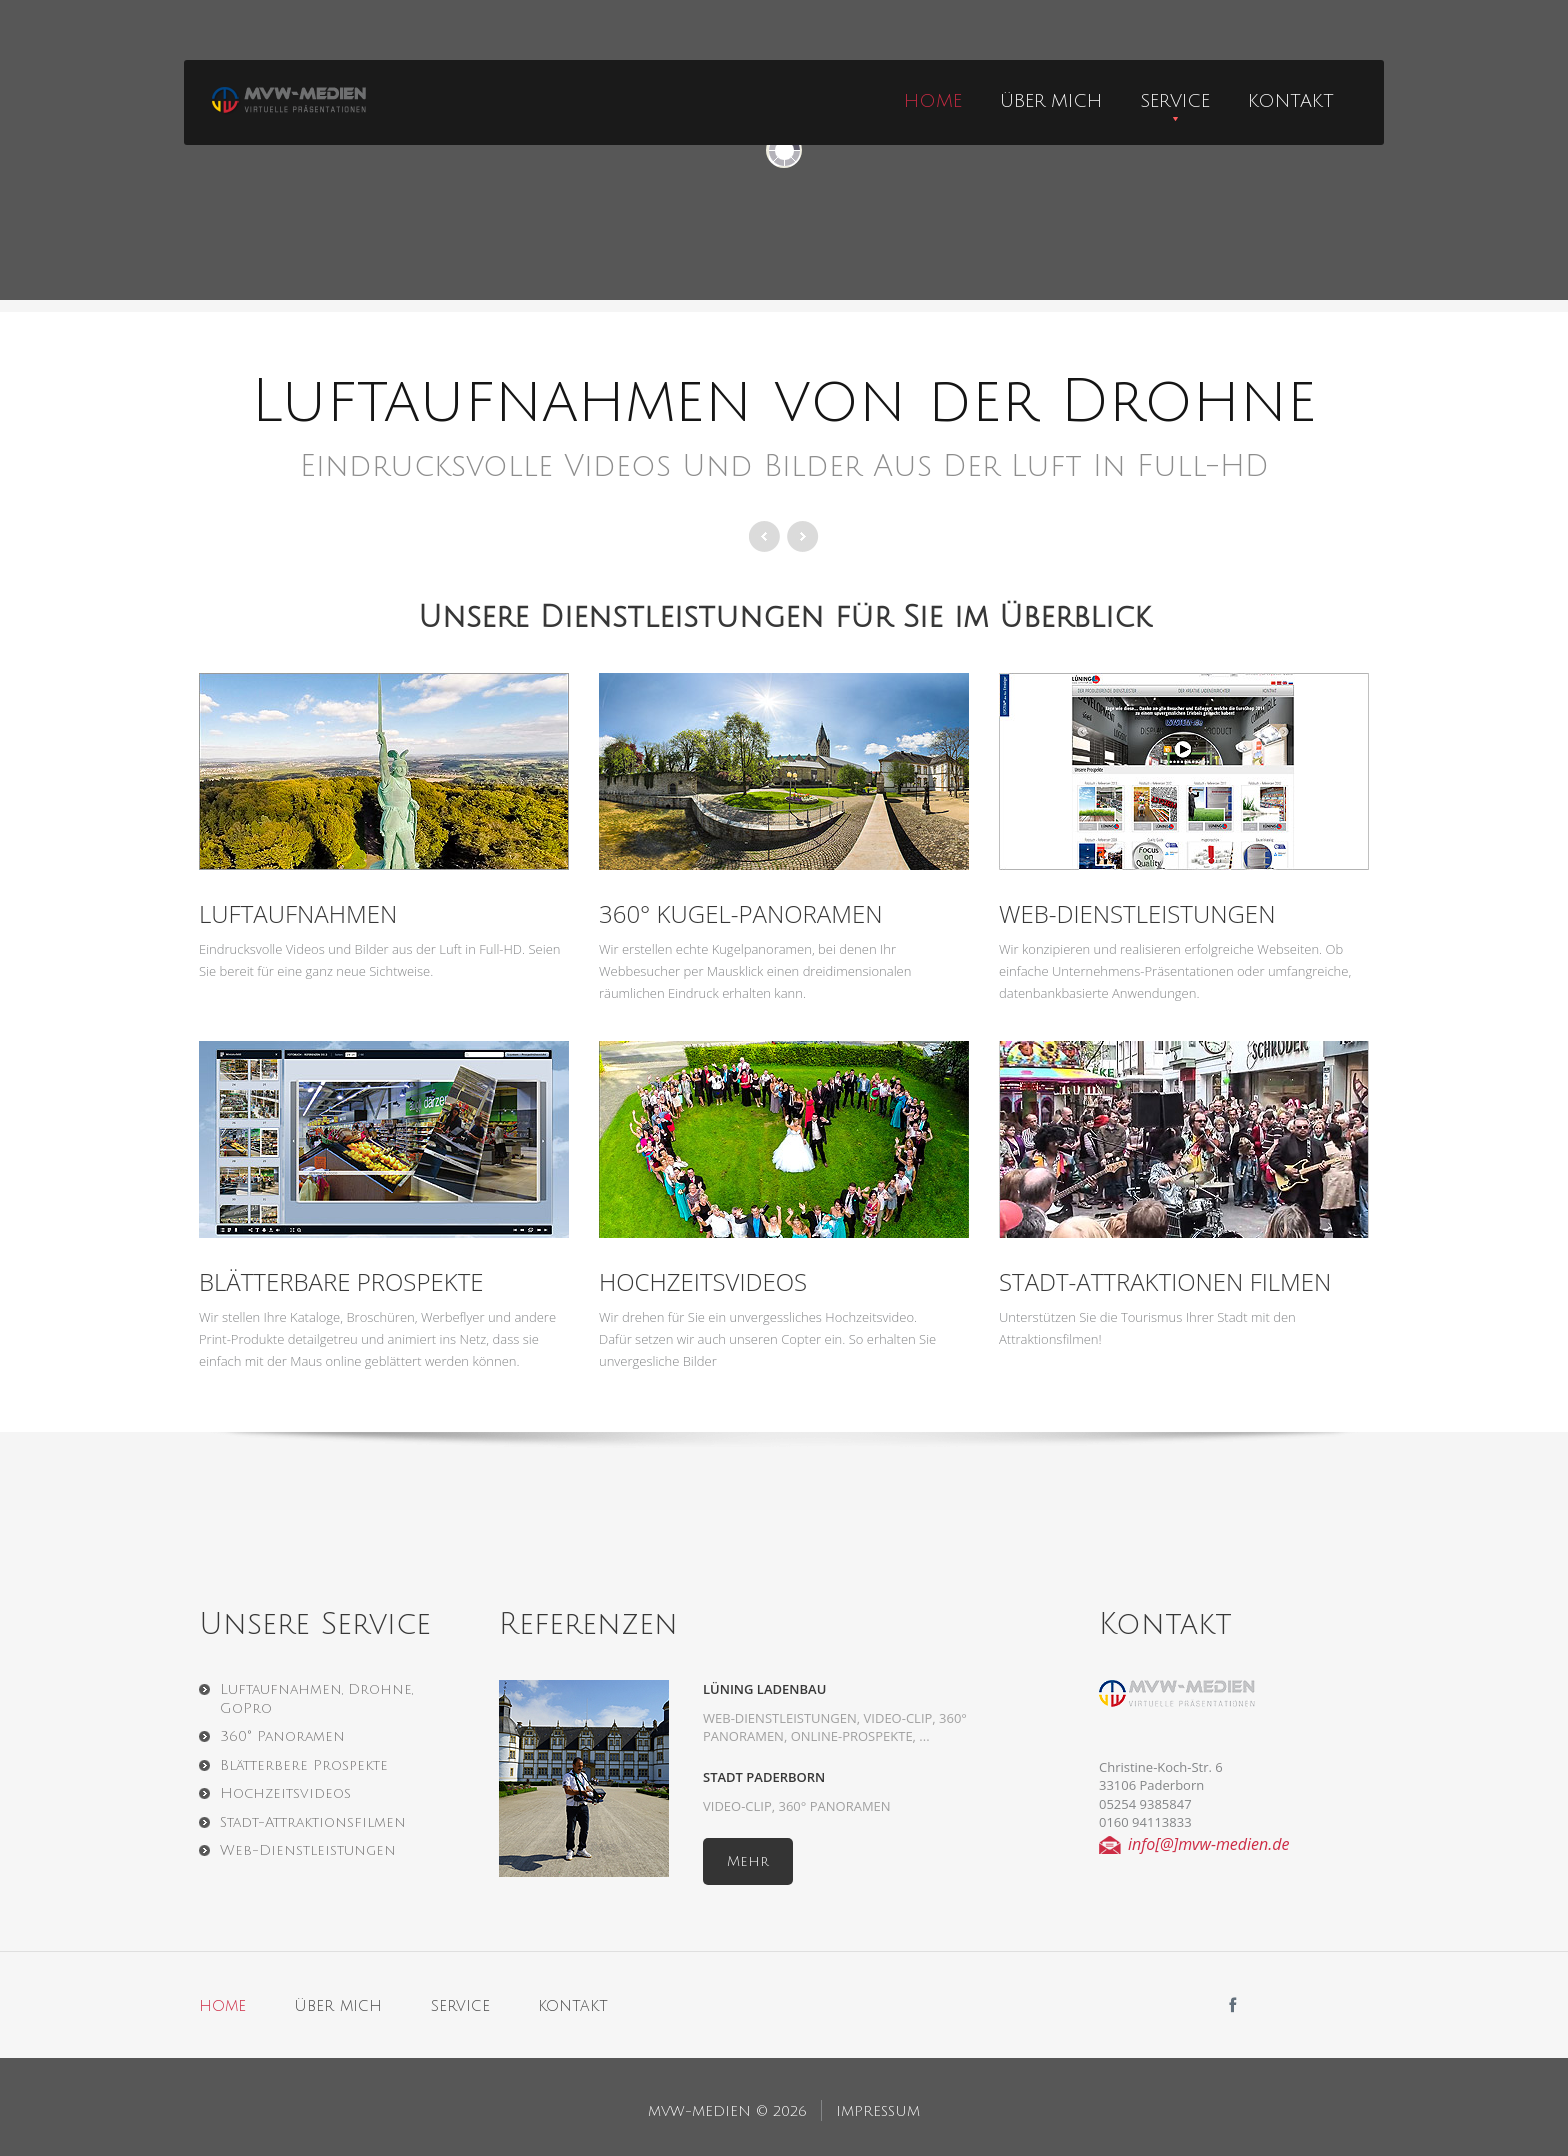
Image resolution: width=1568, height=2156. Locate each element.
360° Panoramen (282, 1736)
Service (1175, 101)
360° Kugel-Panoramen (741, 913)
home (933, 101)
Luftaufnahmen (298, 913)
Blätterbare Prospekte (341, 1281)
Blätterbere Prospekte (304, 1765)
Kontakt (1291, 101)
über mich (1051, 101)
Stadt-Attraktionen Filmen (1165, 1281)
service (460, 2006)
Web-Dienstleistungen (1137, 913)
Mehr (748, 1861)
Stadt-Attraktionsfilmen (313, 1822)
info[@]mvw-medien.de (1209, 1844)
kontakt (573, 2006)
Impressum (878, 2111)
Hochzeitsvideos (703, 1281)
